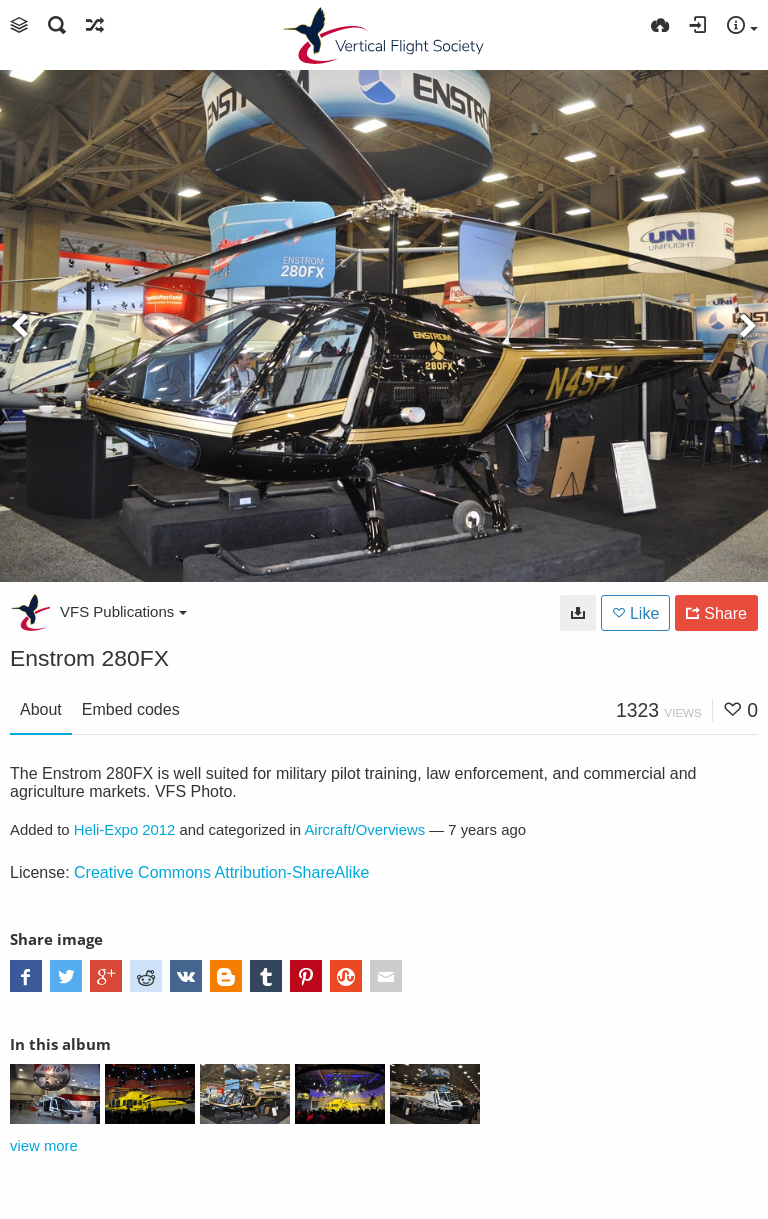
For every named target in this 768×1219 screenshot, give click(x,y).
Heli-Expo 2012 (125, 830)
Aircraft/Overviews (364, 830)
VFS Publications (123, 611)
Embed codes (131, 709)
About (41, 709)
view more (44, 1146)
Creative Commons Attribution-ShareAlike (221, 872)
